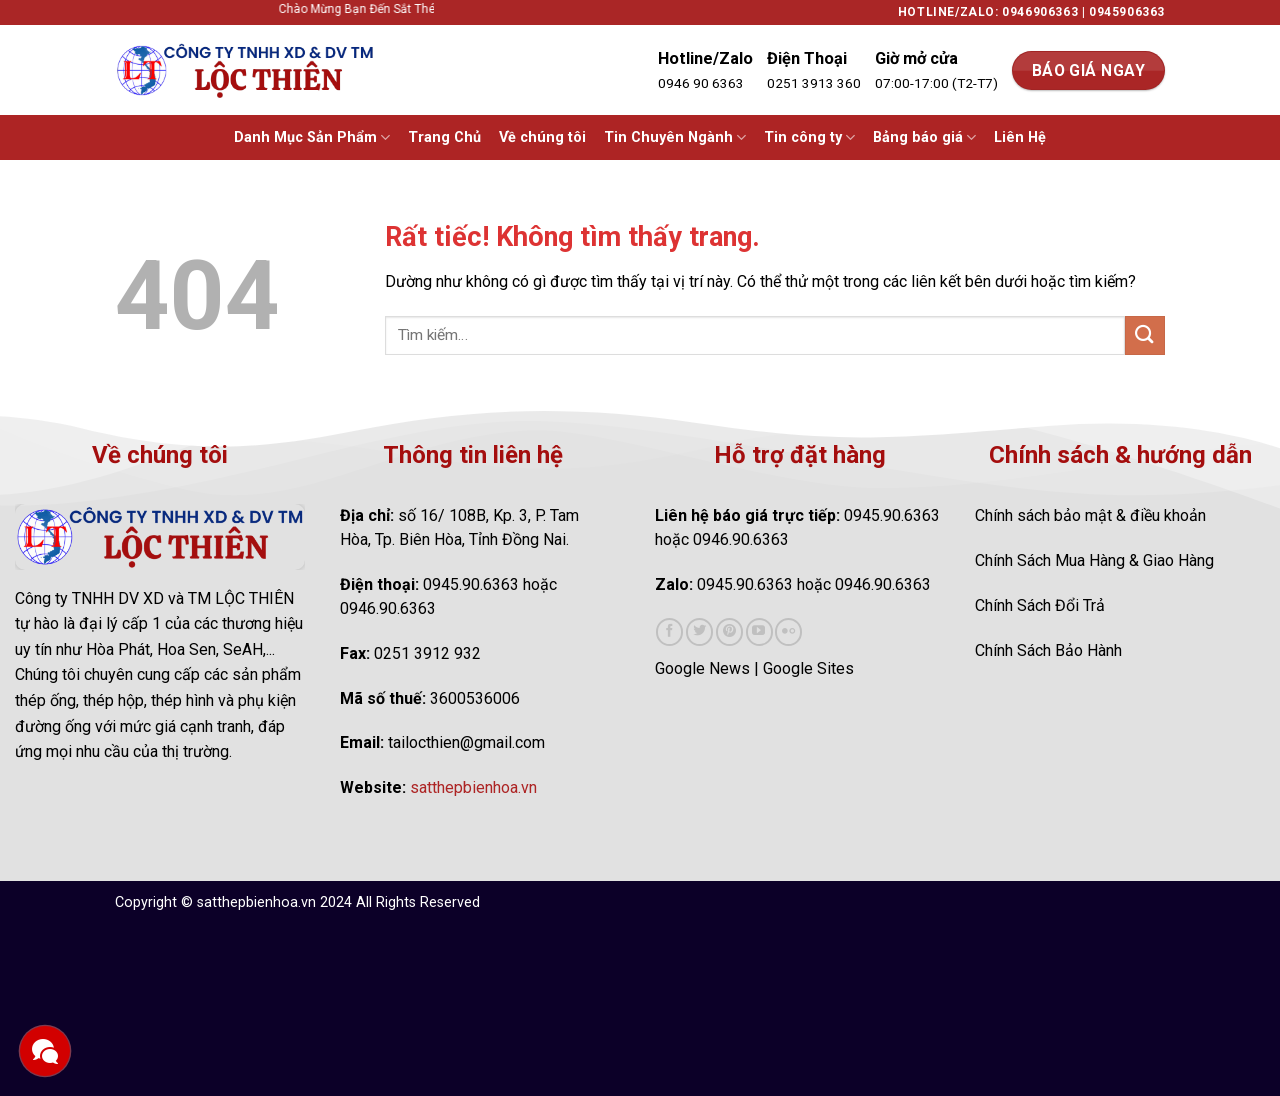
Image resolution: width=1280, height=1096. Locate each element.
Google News (702, 668)
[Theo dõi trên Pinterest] (729, 632)
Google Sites (808, 668)
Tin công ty (809, 137)
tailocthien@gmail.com (466, 742)
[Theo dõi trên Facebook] (669, 632)
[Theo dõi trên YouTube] (759, 632)
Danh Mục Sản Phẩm (312, 137)
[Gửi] (1145, 335)
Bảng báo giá (924, 137)
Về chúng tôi (542, 137)
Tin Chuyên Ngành (675, 137)
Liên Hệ (1020, 137)
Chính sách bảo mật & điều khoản (1090, 515)
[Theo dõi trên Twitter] (699, 632)
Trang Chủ (444, 137)
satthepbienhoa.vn (473, 787)
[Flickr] (788, 632)
